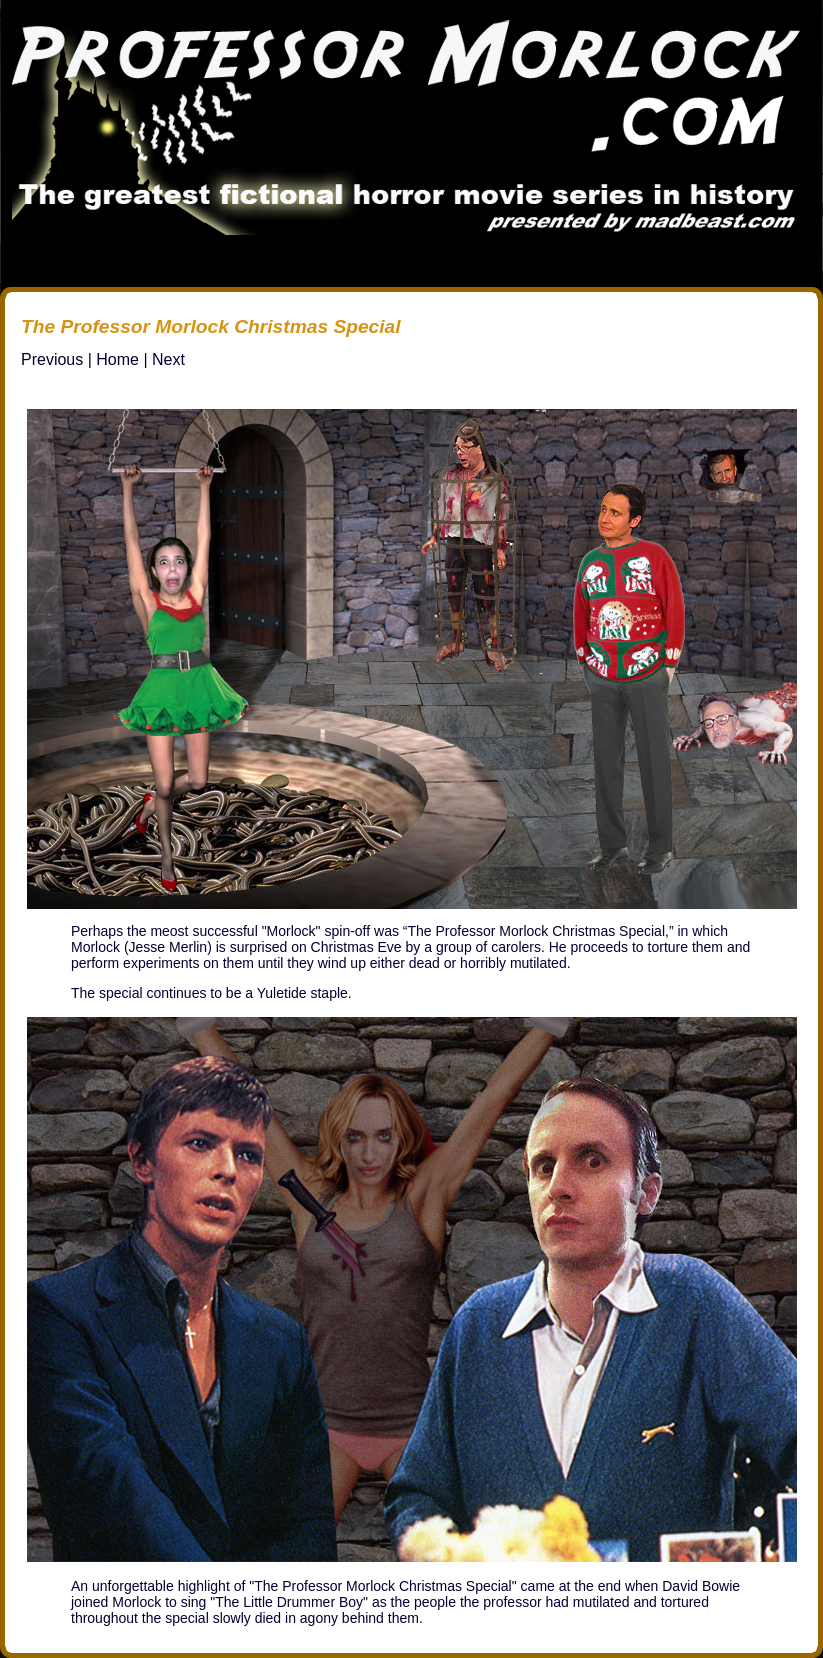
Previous (52, 359)
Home (117, 359)
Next (168, 359)
